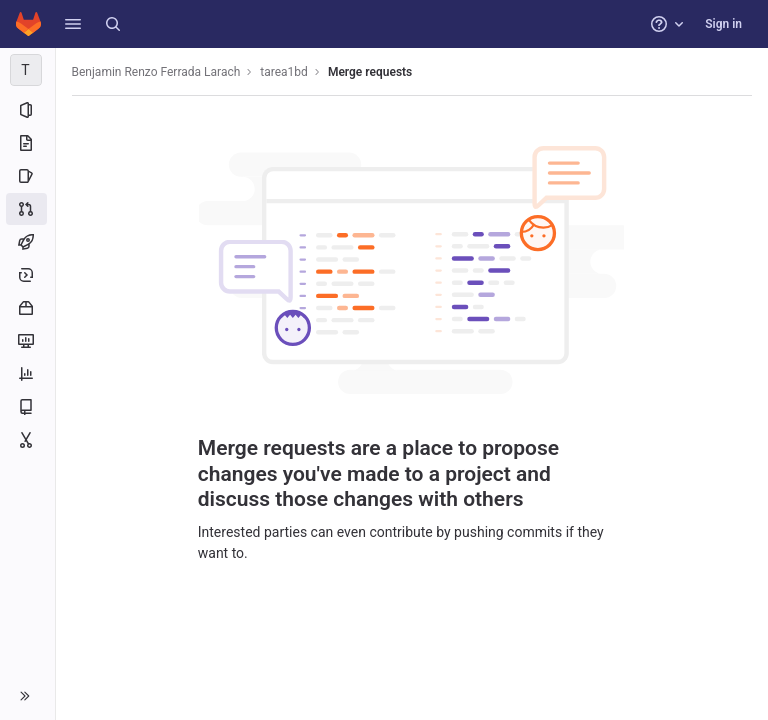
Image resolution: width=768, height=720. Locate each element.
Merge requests (370, 72)
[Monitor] (27, 341)
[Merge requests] (27, 209)
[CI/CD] (27, 242)
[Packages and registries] (27, 308)
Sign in (723, 24)
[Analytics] (27, 374)
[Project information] (27, 110)
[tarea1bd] (28, 70)
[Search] (113, 24)
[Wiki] (27, 407)
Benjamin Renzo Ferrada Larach (156, 72)
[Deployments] (27, 275)
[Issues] (27, 176)
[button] (73, 24)
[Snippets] (27, 440)
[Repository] (27, 143)
